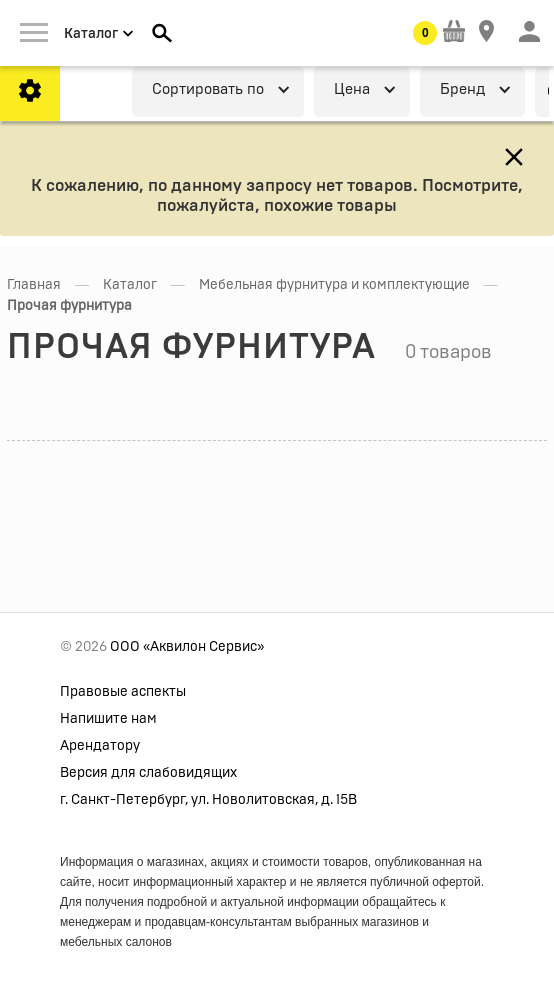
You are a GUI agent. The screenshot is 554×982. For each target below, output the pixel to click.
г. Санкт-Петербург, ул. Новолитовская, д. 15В (208, 800)
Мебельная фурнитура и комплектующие (334, 285)
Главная (34, 285)
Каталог (130, 285)
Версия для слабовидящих (148, 773)
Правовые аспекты (123, 692)
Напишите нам (108, 719)
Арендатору (100, 746)
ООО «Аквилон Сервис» (187, 647)
